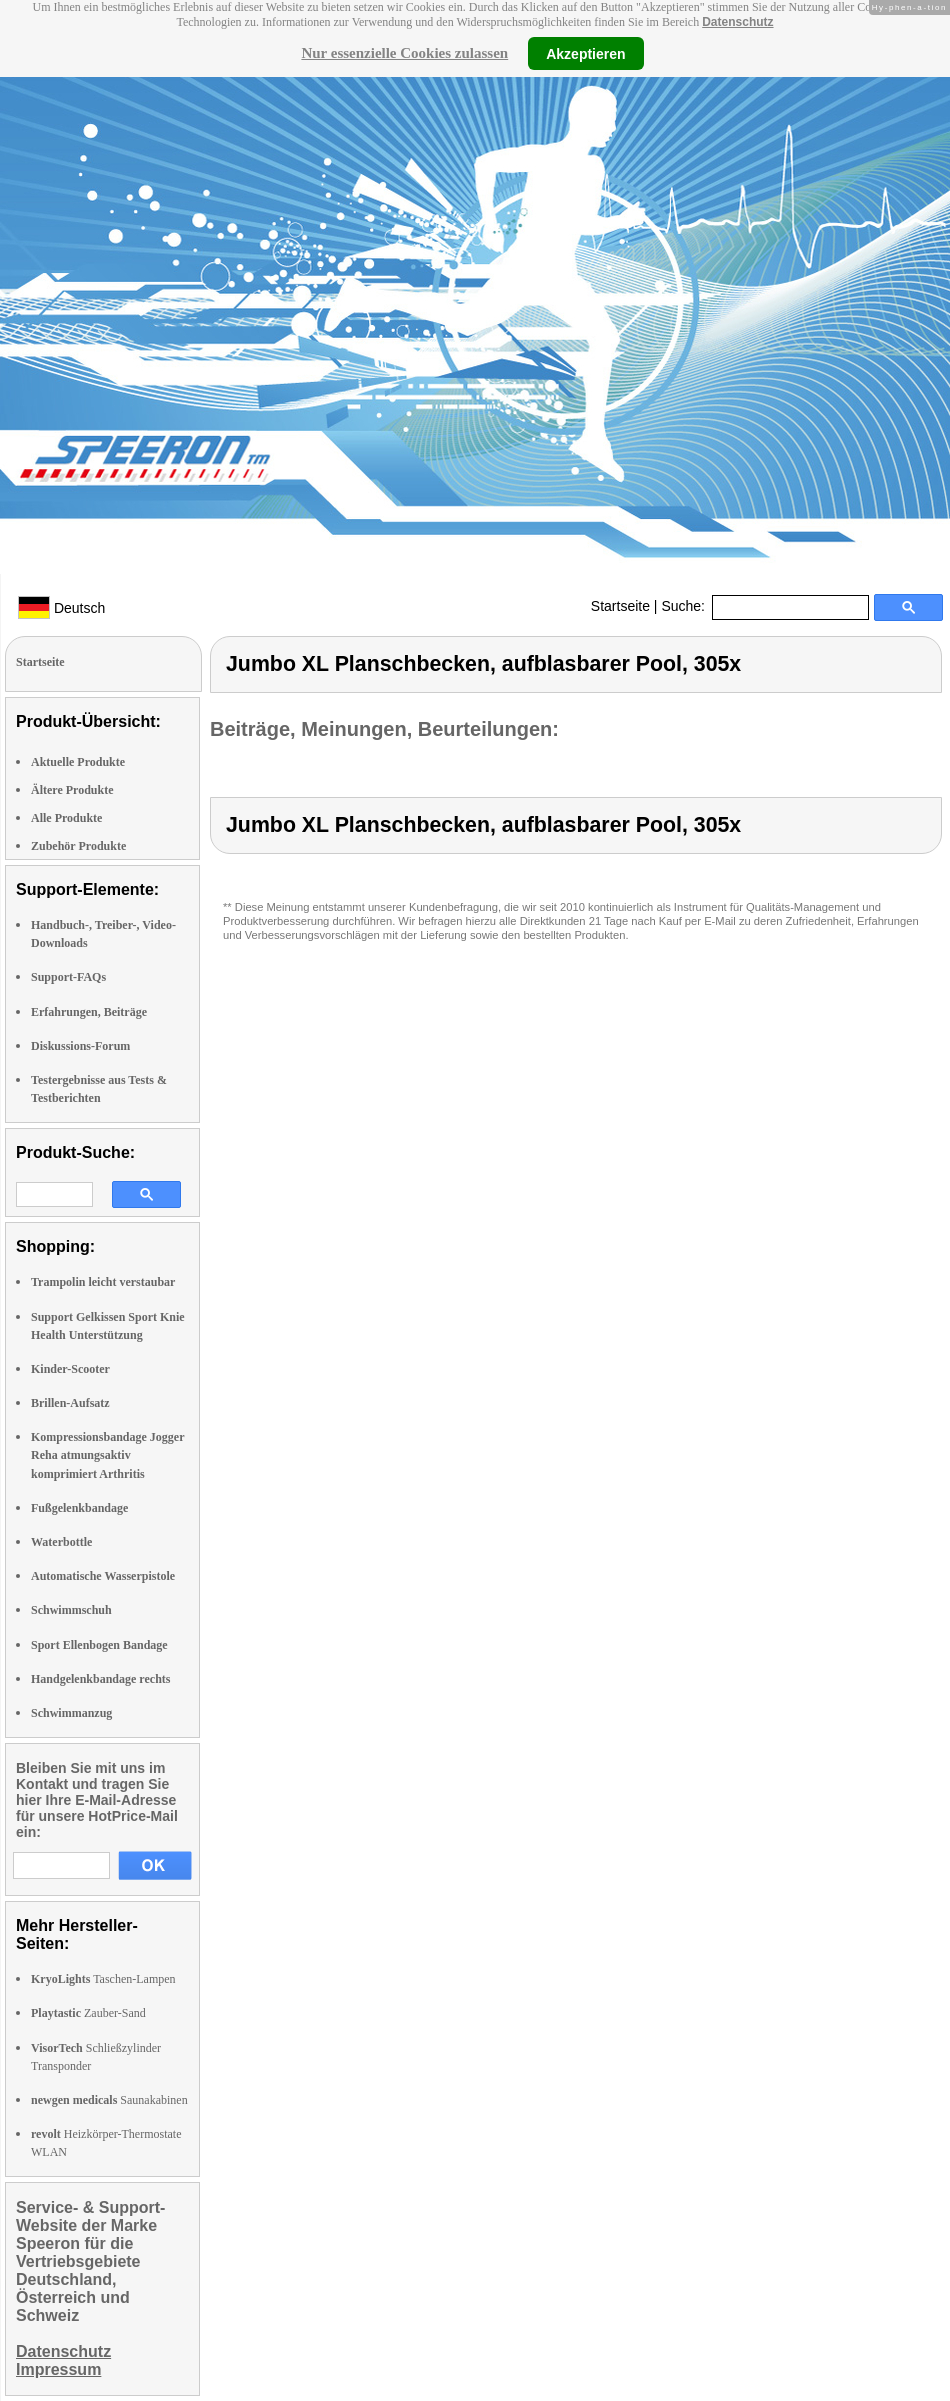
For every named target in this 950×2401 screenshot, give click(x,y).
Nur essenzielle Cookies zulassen (404, 53)
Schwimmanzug (71, 1713)
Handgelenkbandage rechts (100, 1679)
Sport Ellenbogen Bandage (99, 1645)
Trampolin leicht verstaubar (103, 1282)
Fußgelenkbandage (79, 1508)
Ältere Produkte (72, 790)
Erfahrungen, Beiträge (89, 1012)
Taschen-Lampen (103, 1979)
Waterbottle (61, 1542)
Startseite (620, 606)
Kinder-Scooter (70, 1369)
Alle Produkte (66, 818)
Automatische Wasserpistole (103, 1576)
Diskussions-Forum (80, 1046)
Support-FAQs (68, 977)
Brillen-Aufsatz (70, 1403)
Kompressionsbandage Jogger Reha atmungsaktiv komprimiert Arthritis (107, 1455)
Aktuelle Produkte (78, 762)
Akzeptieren (585, 53)
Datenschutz (737, 22)
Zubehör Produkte (78, 846)
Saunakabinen (109, 2100)
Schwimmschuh (71, 1610)
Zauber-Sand (88, 2013)
